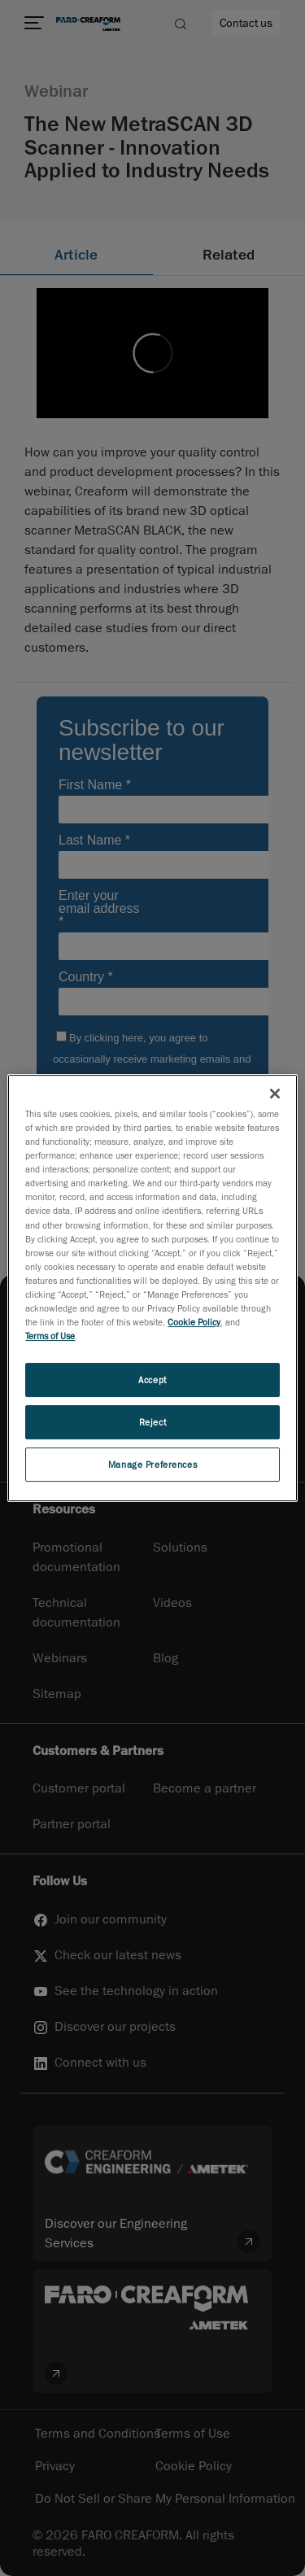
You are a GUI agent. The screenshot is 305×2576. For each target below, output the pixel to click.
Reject (152, 1422)
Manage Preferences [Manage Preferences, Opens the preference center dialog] (152, 1464)
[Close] (275, 1093)
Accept (152, 1379)
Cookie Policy (194, 1321)
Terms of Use (50, 1335)
